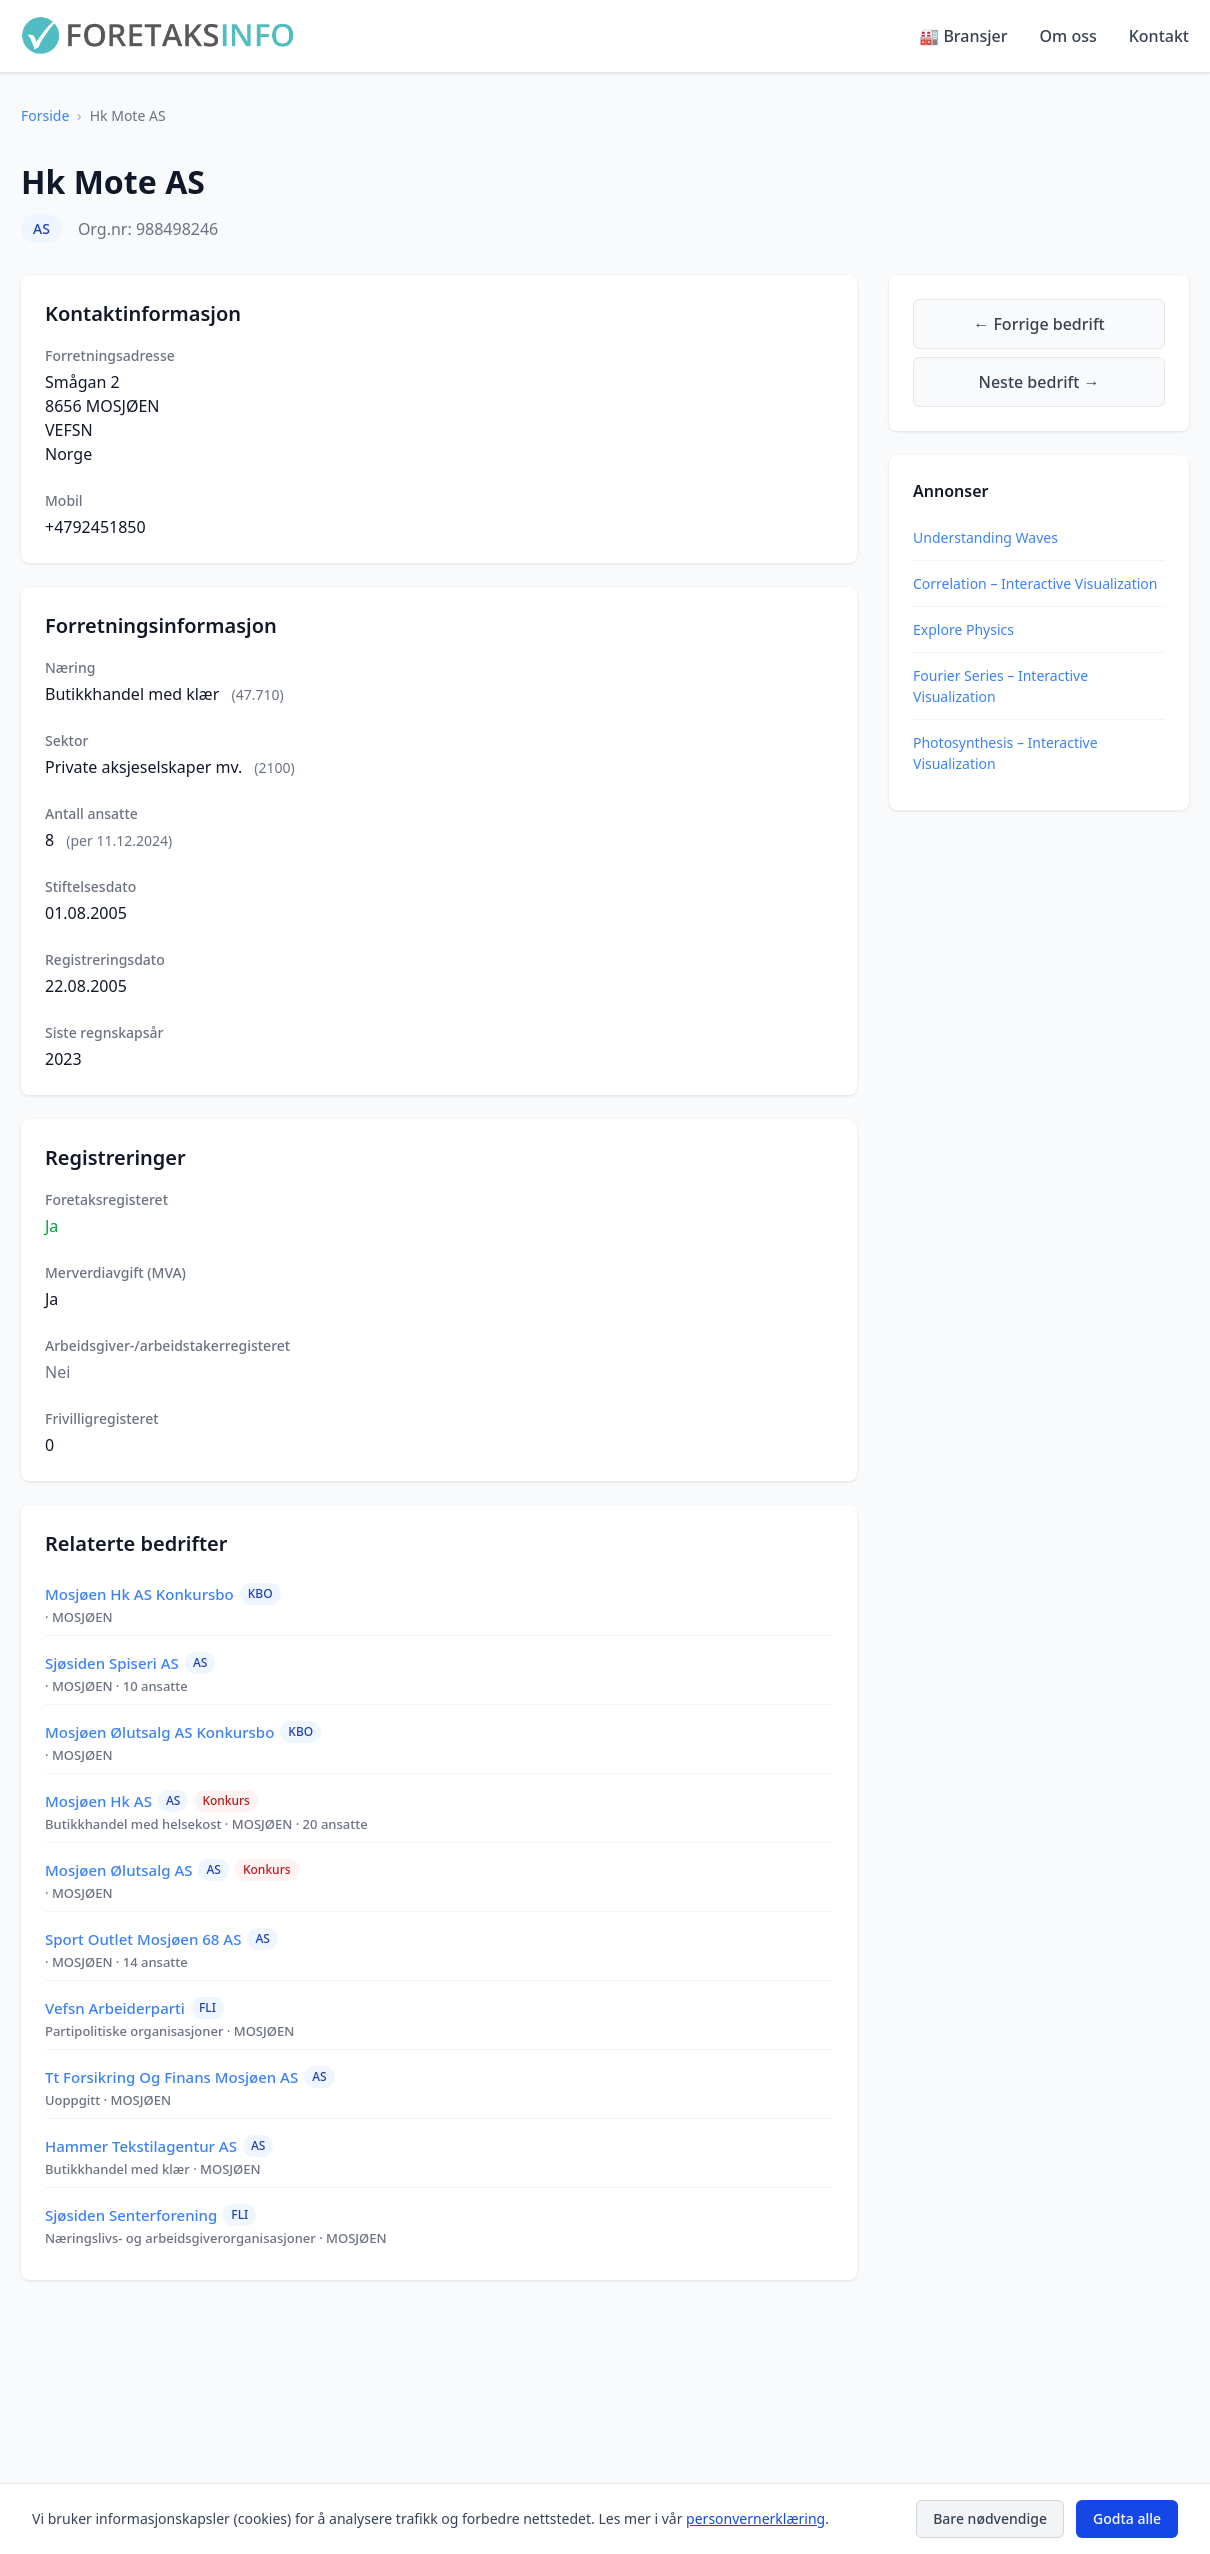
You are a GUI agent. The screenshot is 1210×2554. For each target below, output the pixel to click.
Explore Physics (963, 629)
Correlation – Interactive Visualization (1035, 583)
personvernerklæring (755, 2518)
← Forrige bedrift (1038, 324)
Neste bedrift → (1039, 382)
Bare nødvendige (990, 2518)
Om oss (1068, 36)
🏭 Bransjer (963, 36)
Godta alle (1127, 2518)
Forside (45, 115)
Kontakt (1159, 36)
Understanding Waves (985, 537)
